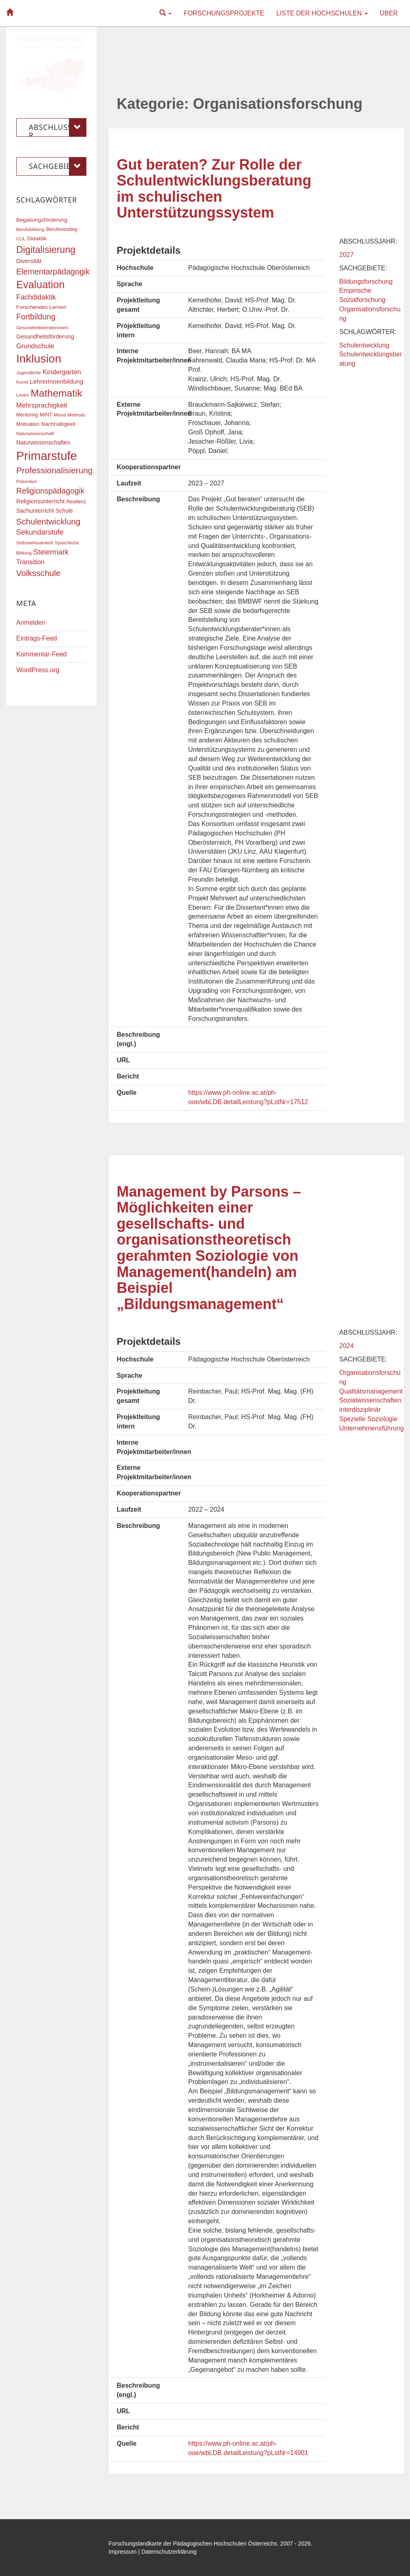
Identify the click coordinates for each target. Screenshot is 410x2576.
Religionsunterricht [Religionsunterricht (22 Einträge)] (40, 501)
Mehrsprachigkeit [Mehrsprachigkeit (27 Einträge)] (41, 405)
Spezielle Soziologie (368, 1418)
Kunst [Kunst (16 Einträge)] (22, 382)
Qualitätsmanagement (371, 1391)
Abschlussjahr (57, 127)
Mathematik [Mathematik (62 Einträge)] (56, 393)
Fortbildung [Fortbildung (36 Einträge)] (35, 317)
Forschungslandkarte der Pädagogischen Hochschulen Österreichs (193, 2543)
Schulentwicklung (364, 345)
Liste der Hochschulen (321, 13)
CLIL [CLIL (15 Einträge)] (21, 238)
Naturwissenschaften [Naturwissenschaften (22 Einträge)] (43, 442)
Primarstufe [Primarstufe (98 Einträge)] (46, 455)
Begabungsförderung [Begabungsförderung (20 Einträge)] (41, 220)
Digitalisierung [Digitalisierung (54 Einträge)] (45, 249)
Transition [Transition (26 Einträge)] (30, 561)
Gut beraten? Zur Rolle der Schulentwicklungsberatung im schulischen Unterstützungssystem (214, 188)
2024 (346, 1345)
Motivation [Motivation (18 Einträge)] (27, 424)
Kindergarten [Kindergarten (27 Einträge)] (62, 371)
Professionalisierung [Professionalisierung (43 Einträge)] (54, 470)
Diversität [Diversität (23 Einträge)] (28, 261)
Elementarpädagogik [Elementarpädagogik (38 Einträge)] (53, 271)
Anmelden (30, 622)
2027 (346, 254)
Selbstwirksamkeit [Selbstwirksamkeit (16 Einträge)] (34, 542)
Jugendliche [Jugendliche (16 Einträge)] (28, 372)
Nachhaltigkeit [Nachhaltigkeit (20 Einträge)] (58, 424)
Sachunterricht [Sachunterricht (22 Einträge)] (35, 510)
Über (389, 13)
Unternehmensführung (371, 1428)
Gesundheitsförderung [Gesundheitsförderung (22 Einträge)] (45, 336)
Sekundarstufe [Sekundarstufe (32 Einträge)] (40, 532)
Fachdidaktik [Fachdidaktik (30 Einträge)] (36, 297)
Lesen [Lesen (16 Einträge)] (22, 395)
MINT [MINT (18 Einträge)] (46, 415)
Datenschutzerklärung (168, 2551)
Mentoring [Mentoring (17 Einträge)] (27, 415)
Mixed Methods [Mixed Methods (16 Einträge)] (69, 414)
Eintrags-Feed (36, 638)
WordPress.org (37, 670)
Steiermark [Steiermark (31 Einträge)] (51, 552)
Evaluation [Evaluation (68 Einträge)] (40, 284)
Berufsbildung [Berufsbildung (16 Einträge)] (30, 229)
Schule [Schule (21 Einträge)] (64, 510)
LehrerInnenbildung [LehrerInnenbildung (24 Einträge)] (57, 381)
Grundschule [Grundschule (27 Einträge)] (35, 346)
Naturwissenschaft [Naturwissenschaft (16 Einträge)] (35, 433)
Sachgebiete (57, 166)
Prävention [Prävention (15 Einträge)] (26, 481)
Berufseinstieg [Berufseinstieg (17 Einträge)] (61, 229)
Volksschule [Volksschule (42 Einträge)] (38, 573)
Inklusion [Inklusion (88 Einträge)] (38, 358)
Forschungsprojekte (224, 13)
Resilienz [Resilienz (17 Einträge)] (76, 502)
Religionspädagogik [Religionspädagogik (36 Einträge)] (50, 491)
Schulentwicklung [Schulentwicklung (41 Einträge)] (48, 521)
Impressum (123, 2551)
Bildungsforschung (366, 281)
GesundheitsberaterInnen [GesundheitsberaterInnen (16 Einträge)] (42, 327)
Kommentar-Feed (41, 654)
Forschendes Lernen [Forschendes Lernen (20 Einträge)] (41, 307)
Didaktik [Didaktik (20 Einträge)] (37, 238)
